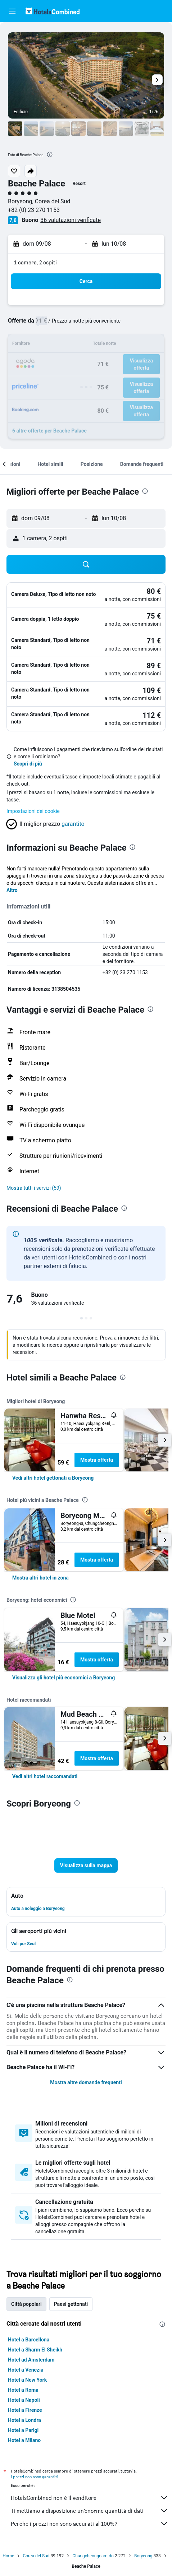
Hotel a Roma (23, 2390)
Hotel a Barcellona (28, 2340)
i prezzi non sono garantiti (34, 2476)
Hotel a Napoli (24, 2400)
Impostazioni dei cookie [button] (33, 811)
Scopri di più (28, 764)
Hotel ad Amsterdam (31, 2360)
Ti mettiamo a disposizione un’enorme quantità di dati (89, 2510)
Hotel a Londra (24, 2420)
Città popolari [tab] (26, 2304)
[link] (52, 1478)
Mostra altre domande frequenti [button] (86, 2082)
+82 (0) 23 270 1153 (34, 210)
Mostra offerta (96, 1460)
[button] (12, 11)
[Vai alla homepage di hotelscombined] (52, 11)
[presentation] (49, 154)
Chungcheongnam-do (92, 2555)
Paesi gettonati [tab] (71, 2304)
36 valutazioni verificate (70, 220)
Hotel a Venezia (25, 2370)
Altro (12, 890)
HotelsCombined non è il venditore (89, 2497)
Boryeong (143, 2555)
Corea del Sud (36, 2555)
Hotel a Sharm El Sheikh (35, 2350)
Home (8, 2555)
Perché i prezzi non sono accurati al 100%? (89, 2523)
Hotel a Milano (24, 2440)
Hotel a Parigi (23, 2430)
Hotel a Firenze (25, 2410)
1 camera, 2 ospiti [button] (35, 262)
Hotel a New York (27, 2380)
